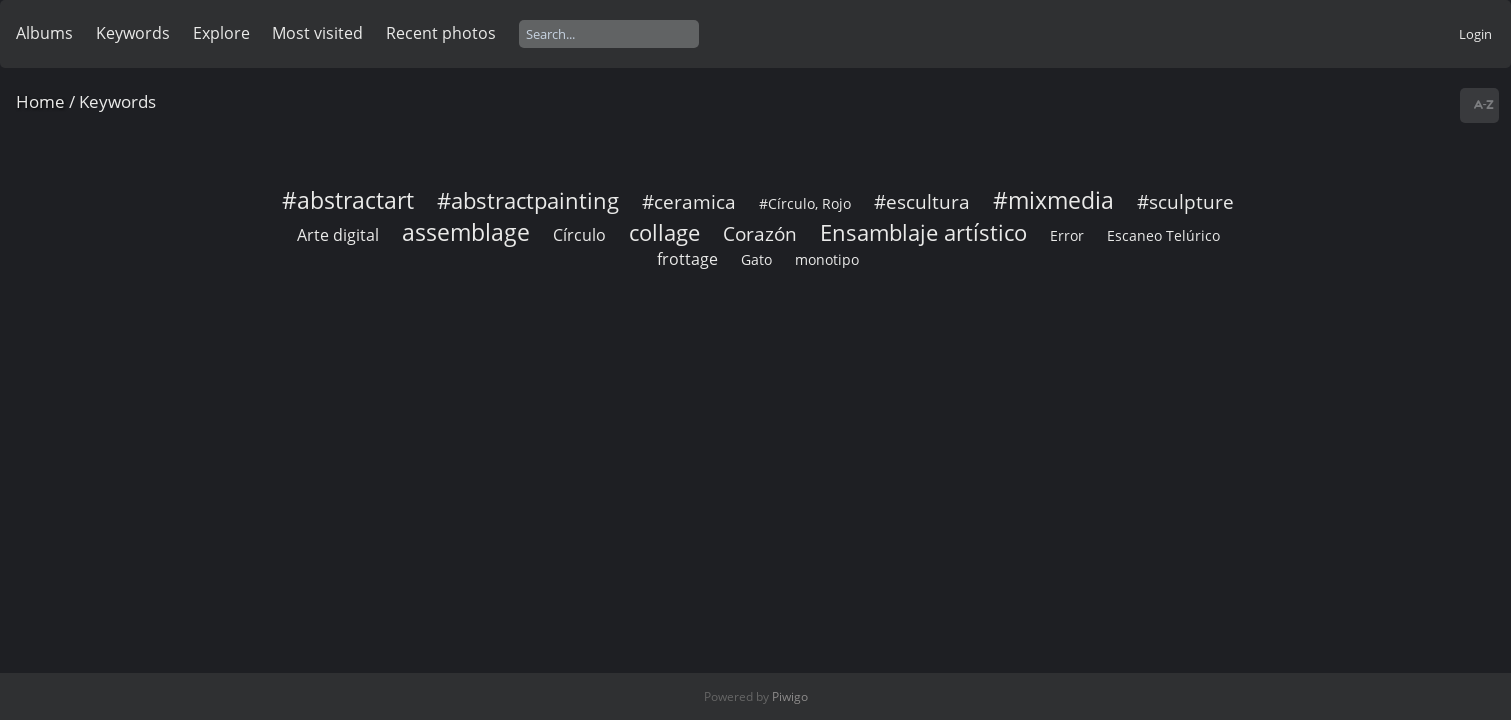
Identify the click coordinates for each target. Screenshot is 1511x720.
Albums (44, 33)
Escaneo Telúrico (1163, 235)
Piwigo (790, 696)
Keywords (133, 33)
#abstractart (348, 200)
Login (1475, 34)
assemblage (466, 232)
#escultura (922, 201)
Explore (221, 33)
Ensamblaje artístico (923, 232)
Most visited (317, 33)
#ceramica (689, 201)
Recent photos (441, 33)
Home (40, 101)
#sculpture (1185, 201)
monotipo (827, 259)
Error (1067, 235)
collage (664, 232)
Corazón (760, 233)
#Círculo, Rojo (805, 203)
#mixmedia (1053, 200)
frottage (687, 259)
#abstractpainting (528, 200)
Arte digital (338, 235)
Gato (756, 259)
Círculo (579, 235)
